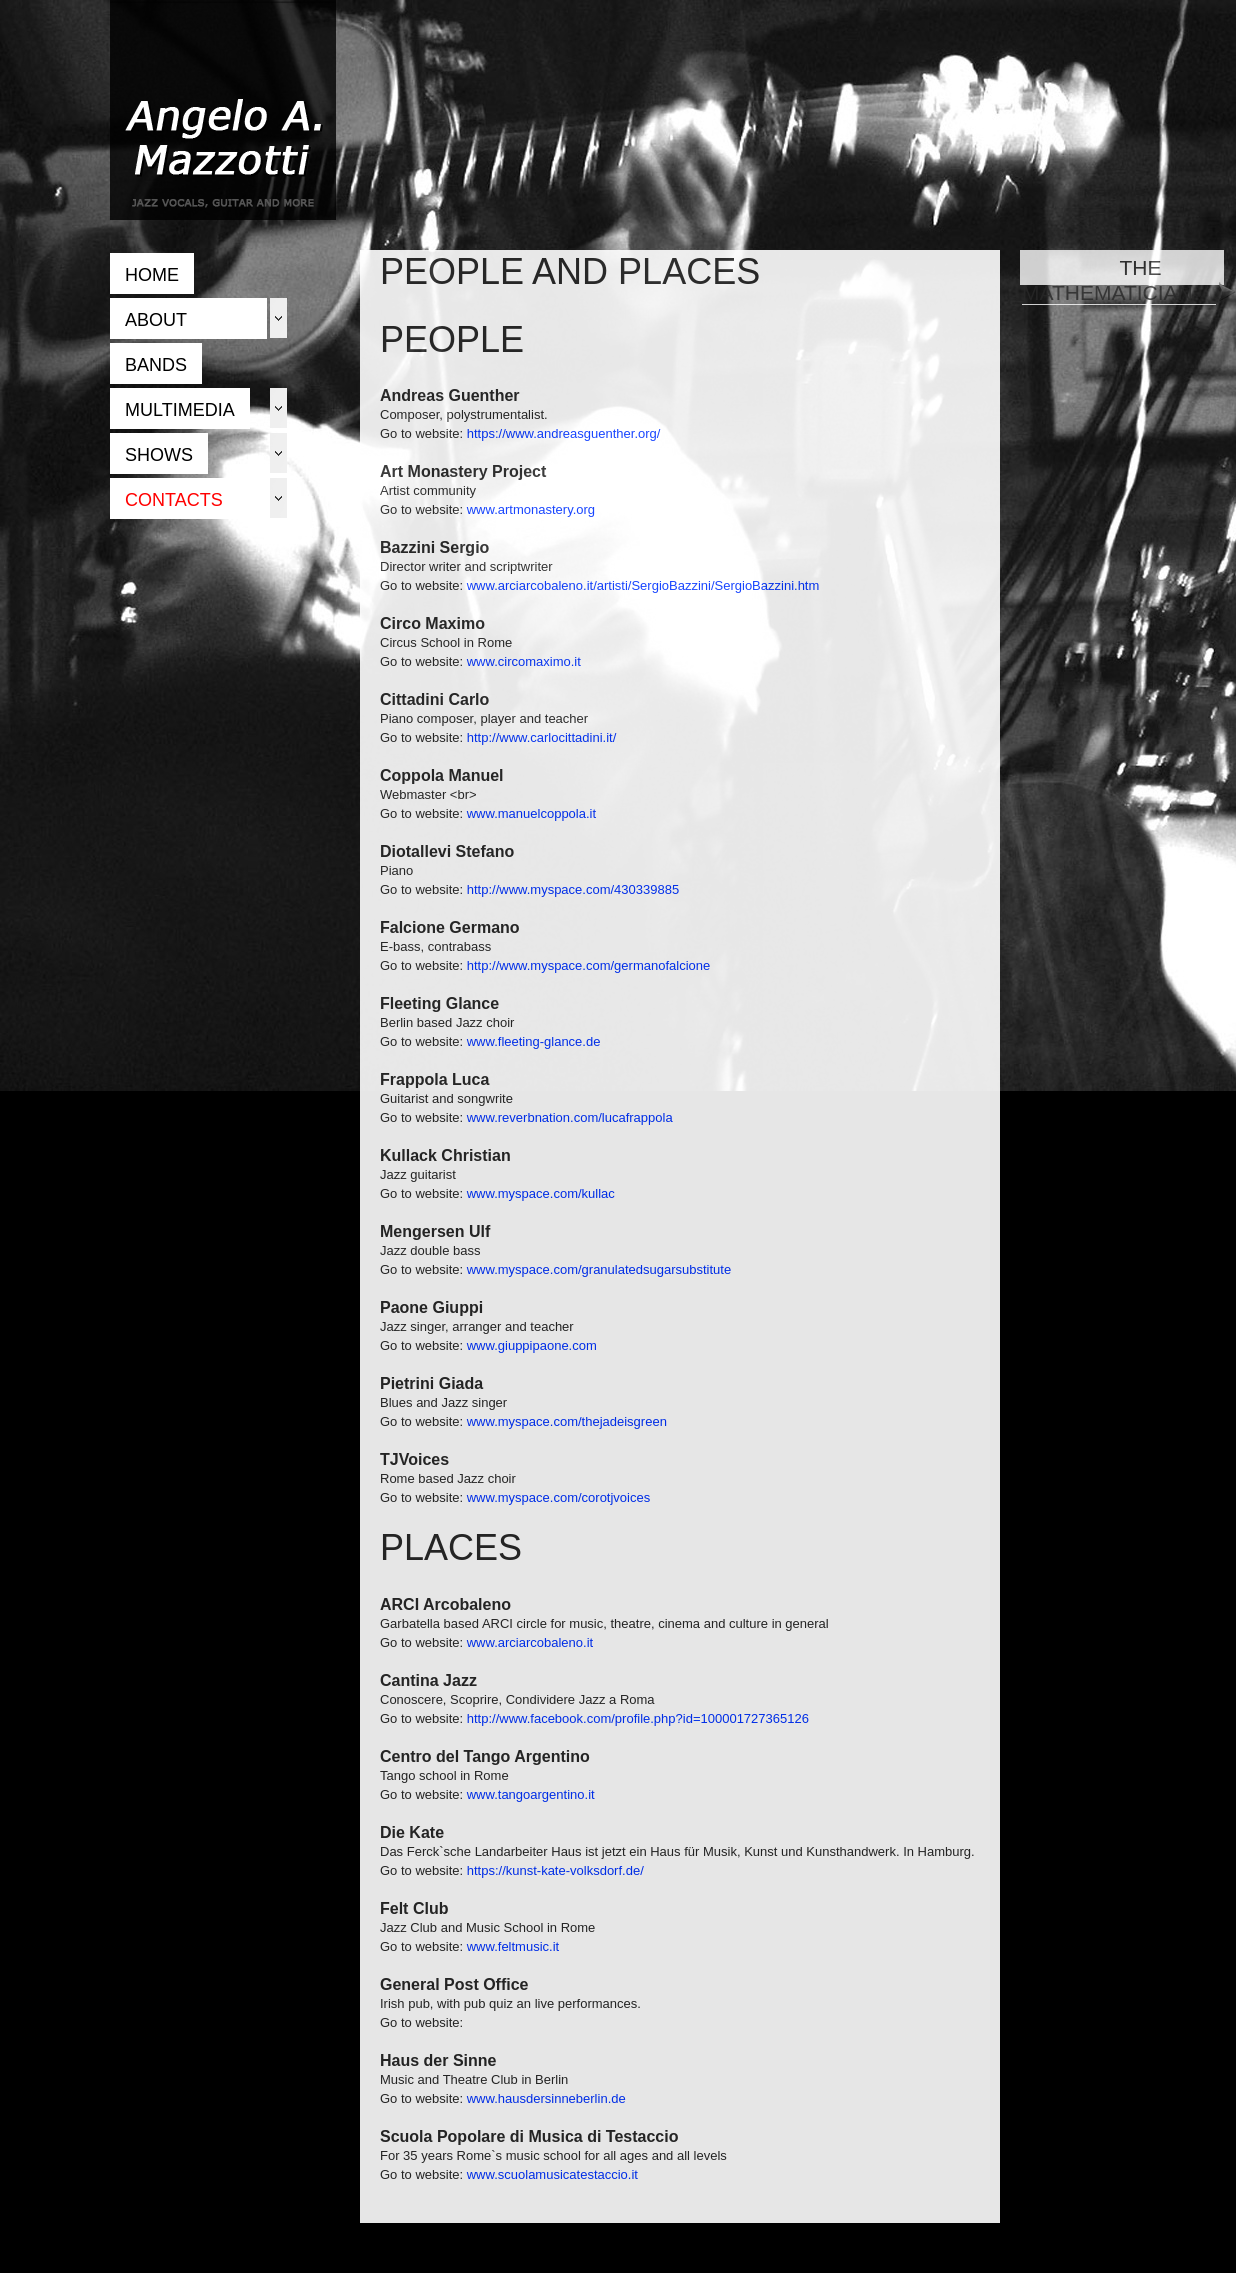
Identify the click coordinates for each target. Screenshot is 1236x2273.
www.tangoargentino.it (531, 1794)
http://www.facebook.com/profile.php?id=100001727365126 (638, 1718)
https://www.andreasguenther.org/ (564, 433)
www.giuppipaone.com (532, 1345)
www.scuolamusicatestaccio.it (552, 2174)
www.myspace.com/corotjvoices (559, 1497)
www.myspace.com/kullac (541, 1193)
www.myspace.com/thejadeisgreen (567, 1421)
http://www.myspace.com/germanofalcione (589, 965)
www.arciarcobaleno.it (530, 1642)
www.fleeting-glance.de (534, 1041)
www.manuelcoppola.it (531, 813)
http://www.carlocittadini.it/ (542, 737)
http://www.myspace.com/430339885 (573, 889)
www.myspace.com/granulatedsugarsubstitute (599, 1269)
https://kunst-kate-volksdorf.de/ (555, 1870)
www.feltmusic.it (513, 1946)
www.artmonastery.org (531, 509)
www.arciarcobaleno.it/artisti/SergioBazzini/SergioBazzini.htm (643, 585)
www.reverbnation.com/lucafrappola (570, 1117)
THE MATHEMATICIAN (1119, 280)
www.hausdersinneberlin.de (546, 2098)
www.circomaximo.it (524, 661)
